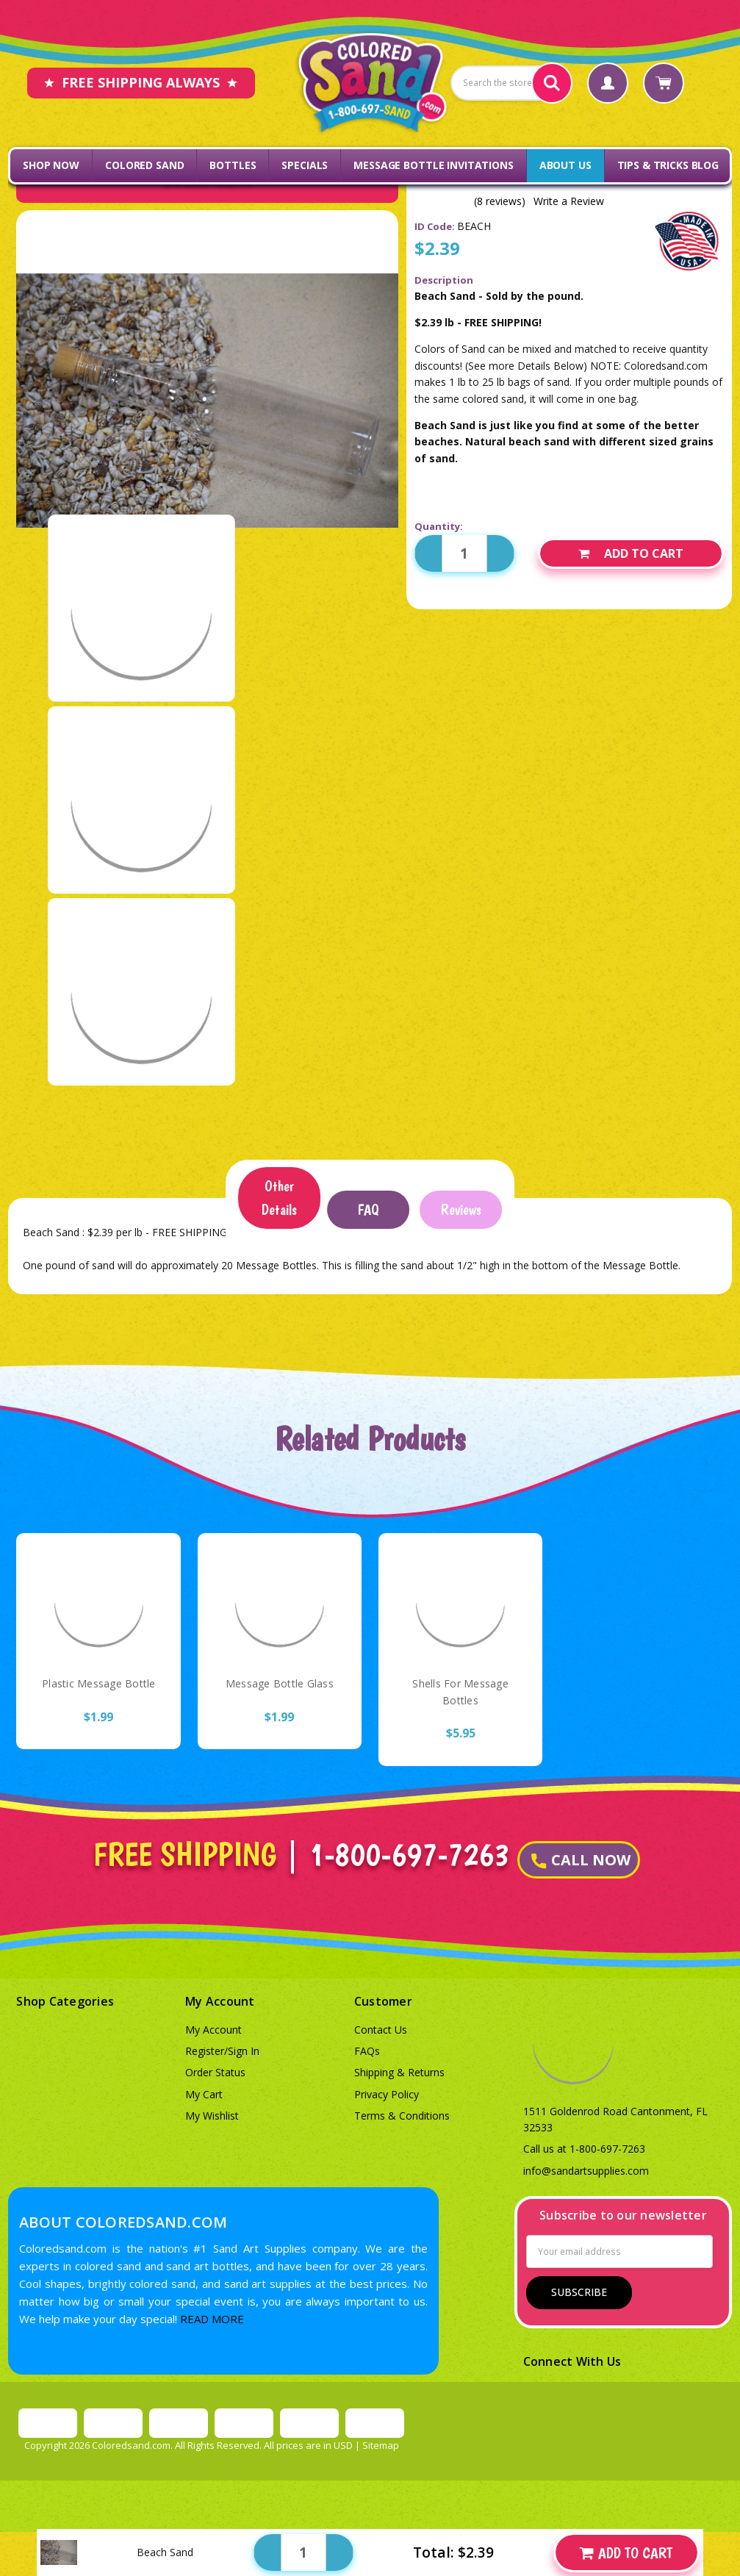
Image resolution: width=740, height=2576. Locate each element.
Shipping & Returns (399, 2072)
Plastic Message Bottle (99, 1683)
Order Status (215, 2072)
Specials (304, 165)
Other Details (279, 1198)
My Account (213, 2030)
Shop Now (51, 165)
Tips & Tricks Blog (668, 165)
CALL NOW (581, 1860)
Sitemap (380, 2445)
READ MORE (212, 2318)
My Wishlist (212, 2116)
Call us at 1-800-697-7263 (584, 2149)
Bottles (232, 165)
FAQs (367, 2051)
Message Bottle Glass (280, 1683)
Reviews (461, 1210)
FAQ (368, 1210)
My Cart (204, 2094)
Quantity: (438, 526)
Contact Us (380, 2030)
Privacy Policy (386, 2094)
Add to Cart (630, 553)
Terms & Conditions (402, 2116)
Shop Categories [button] (65, 2001)
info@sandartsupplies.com (586, 2171)
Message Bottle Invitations (433, 165)
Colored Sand (144, 165)
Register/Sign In (222, 2051)
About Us (565, 165)
